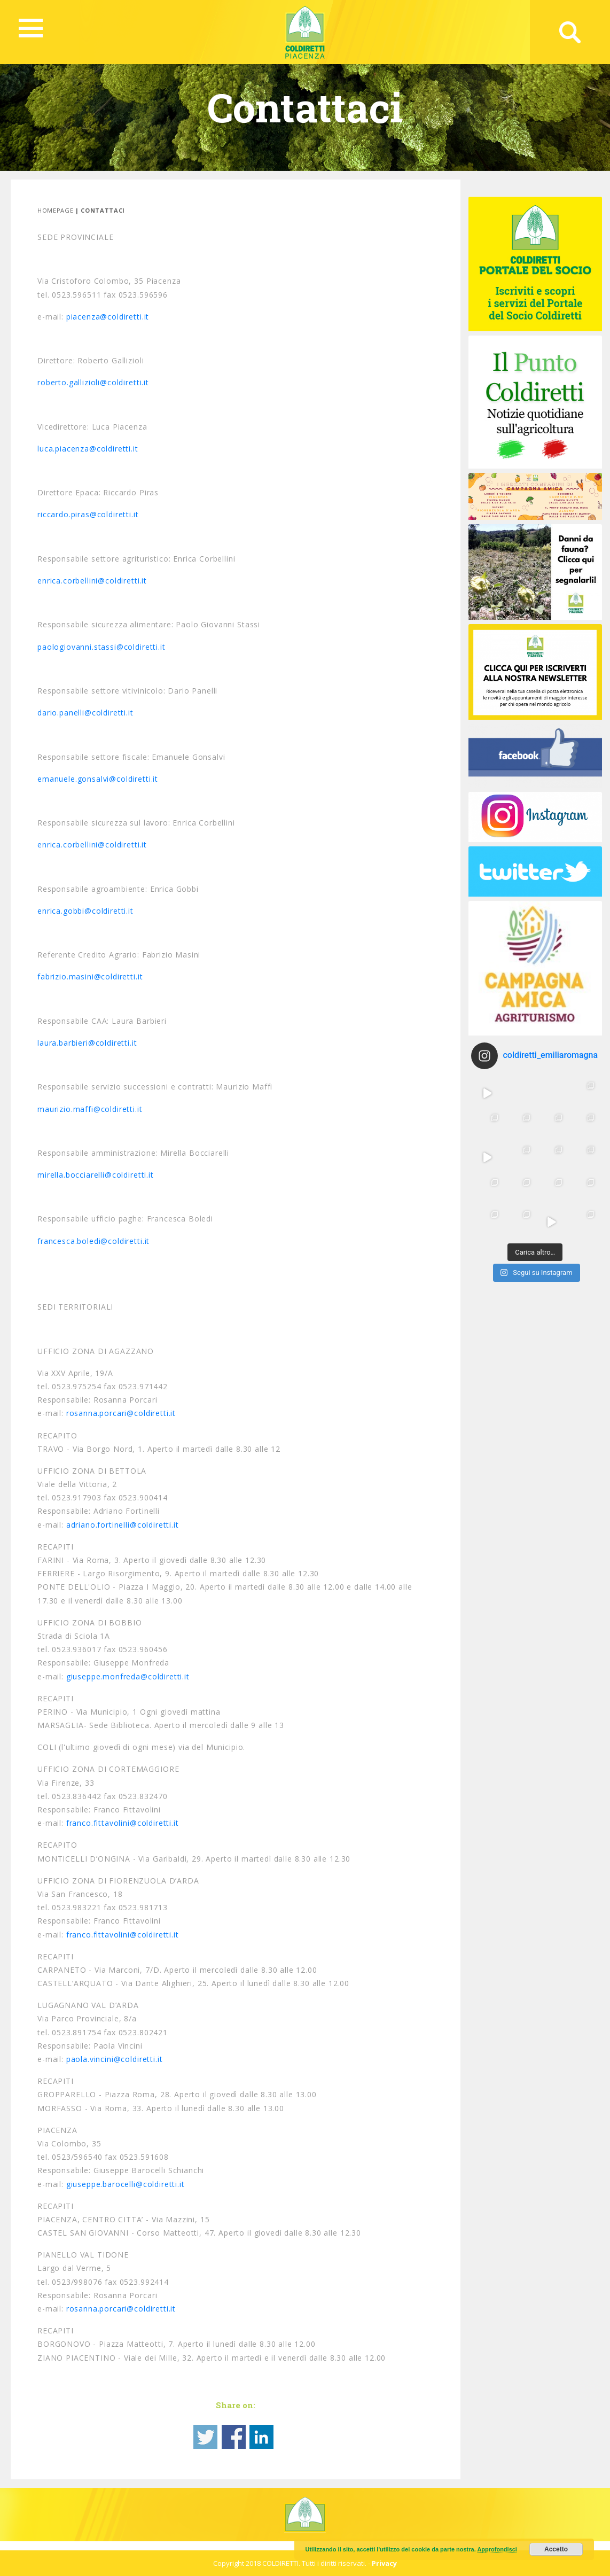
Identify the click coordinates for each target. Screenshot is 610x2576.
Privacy (384, 2563)
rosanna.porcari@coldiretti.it (121, 1413)
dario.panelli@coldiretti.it (85, 712)
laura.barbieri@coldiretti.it (87, 1043)
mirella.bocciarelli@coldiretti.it (95, 1175)
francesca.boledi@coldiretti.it (93, 1241)
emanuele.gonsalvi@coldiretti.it (97, 779)
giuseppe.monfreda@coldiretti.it (128, 1676)
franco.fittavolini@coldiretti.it (122, 1823)
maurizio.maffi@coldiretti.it (90, 1109)
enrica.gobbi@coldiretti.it (85, 911)
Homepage (55, 210)
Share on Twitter (205, 2437)
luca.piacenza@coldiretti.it (87, 448)
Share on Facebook (234, 2437)
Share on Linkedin (261, 2437)
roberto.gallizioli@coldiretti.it (93, 382)
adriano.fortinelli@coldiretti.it (122, 1525)
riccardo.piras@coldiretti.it (88, 514)
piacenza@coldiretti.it (107, 317)
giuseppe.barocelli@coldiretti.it (125, 2184)
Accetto (556, 2549)
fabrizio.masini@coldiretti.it (90, 976)
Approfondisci (497, 2549)
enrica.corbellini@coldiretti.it (92, 580)
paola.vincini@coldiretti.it (114, 2059)
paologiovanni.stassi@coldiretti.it (101, 647)
